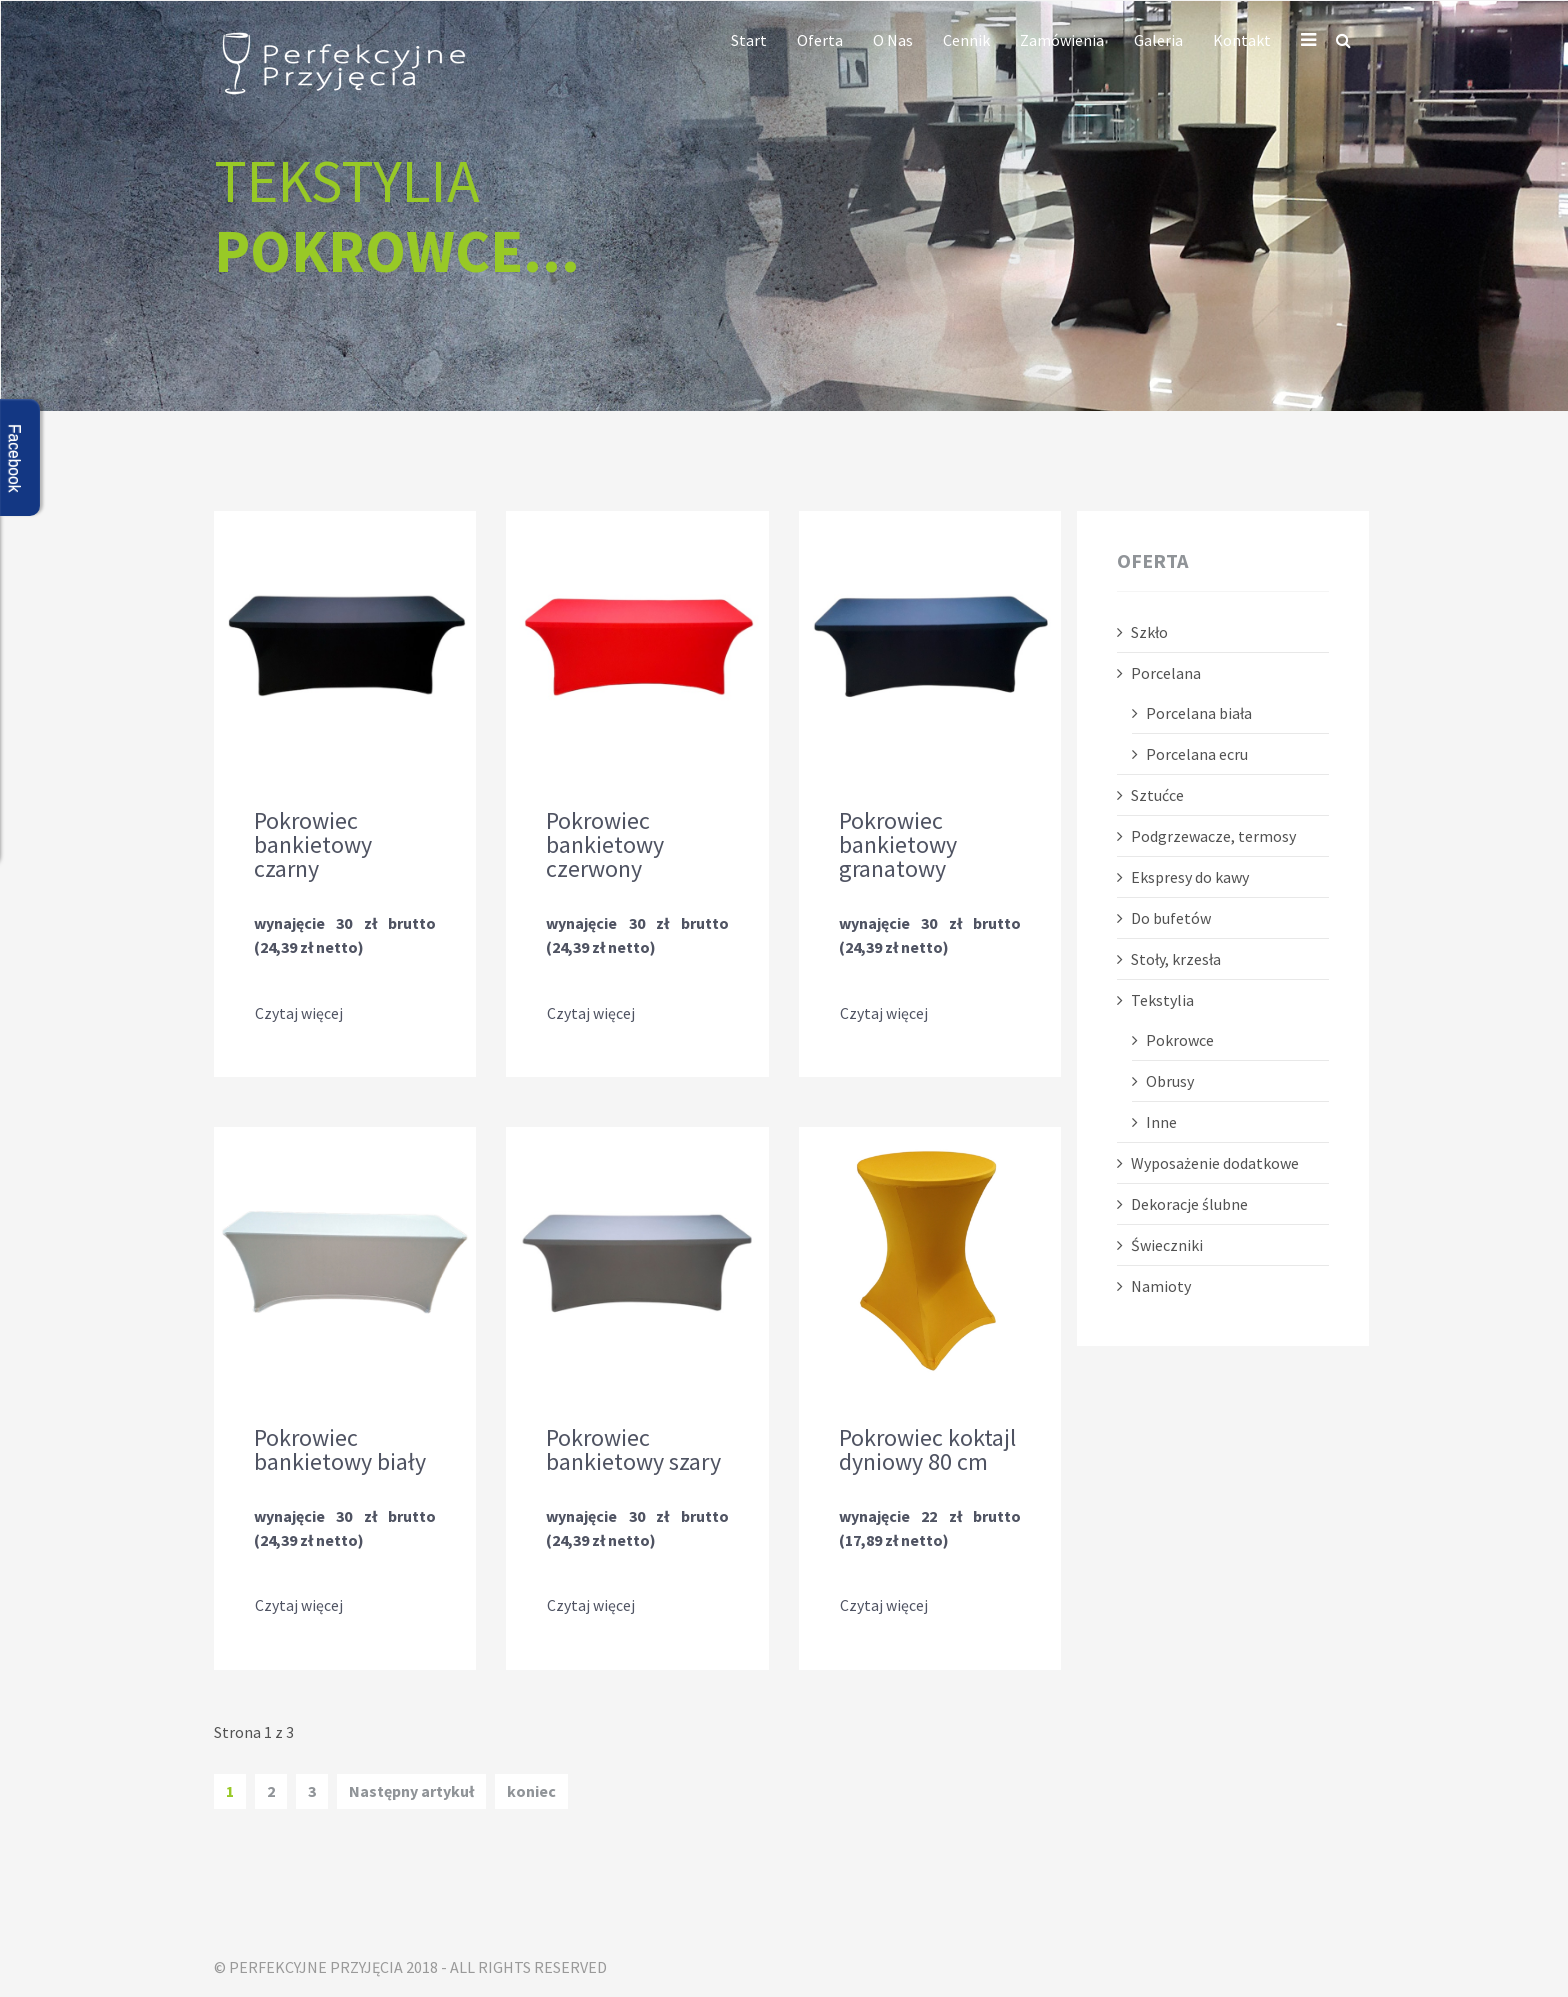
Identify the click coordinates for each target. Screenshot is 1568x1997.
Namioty (1161, 1286)
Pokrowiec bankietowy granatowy (898, 845)
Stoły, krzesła (1176, 959)
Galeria (1158, 40)
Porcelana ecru (1197, 754)
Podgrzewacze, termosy (1213, 836)
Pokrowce (1180, 1040)
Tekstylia (1162, 1000)
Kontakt (1242, 40)
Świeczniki (1167, 1245)
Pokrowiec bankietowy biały (340, 1449)
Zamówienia (1062, 40)
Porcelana (1166, 673)
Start (749, 40)
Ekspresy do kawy (1190, 877)
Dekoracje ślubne (1189, 1204)
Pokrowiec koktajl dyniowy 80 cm (927, 1449)
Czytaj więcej (299, 1014)
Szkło (1149, 632)
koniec (531, 1789)
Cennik (966, 40)
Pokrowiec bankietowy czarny (313, 845)
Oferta (820, 40)
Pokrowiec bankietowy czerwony (605, 845)
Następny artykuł (411, 1789)
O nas (893, 40)
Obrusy (1170, 1081)
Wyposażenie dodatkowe (1215, 1163)
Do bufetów (1171, 918)
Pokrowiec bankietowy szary (633, 1449)
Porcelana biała (1199, 713)
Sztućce (1157, 795)
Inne (1161, 1122)
